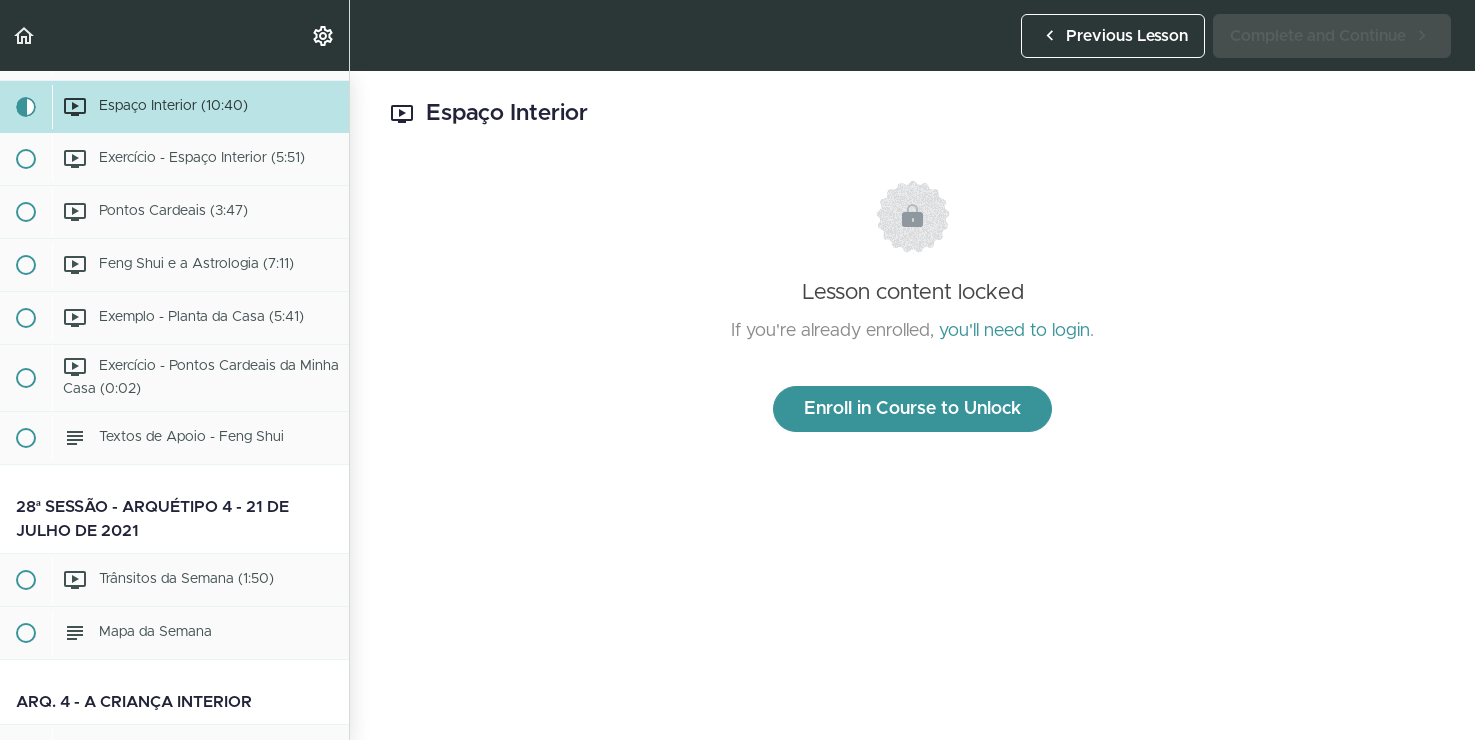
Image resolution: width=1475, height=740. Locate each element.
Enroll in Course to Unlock (912, 409)
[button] (25, 35)
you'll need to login (1014, 331)
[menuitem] (324, 35)
